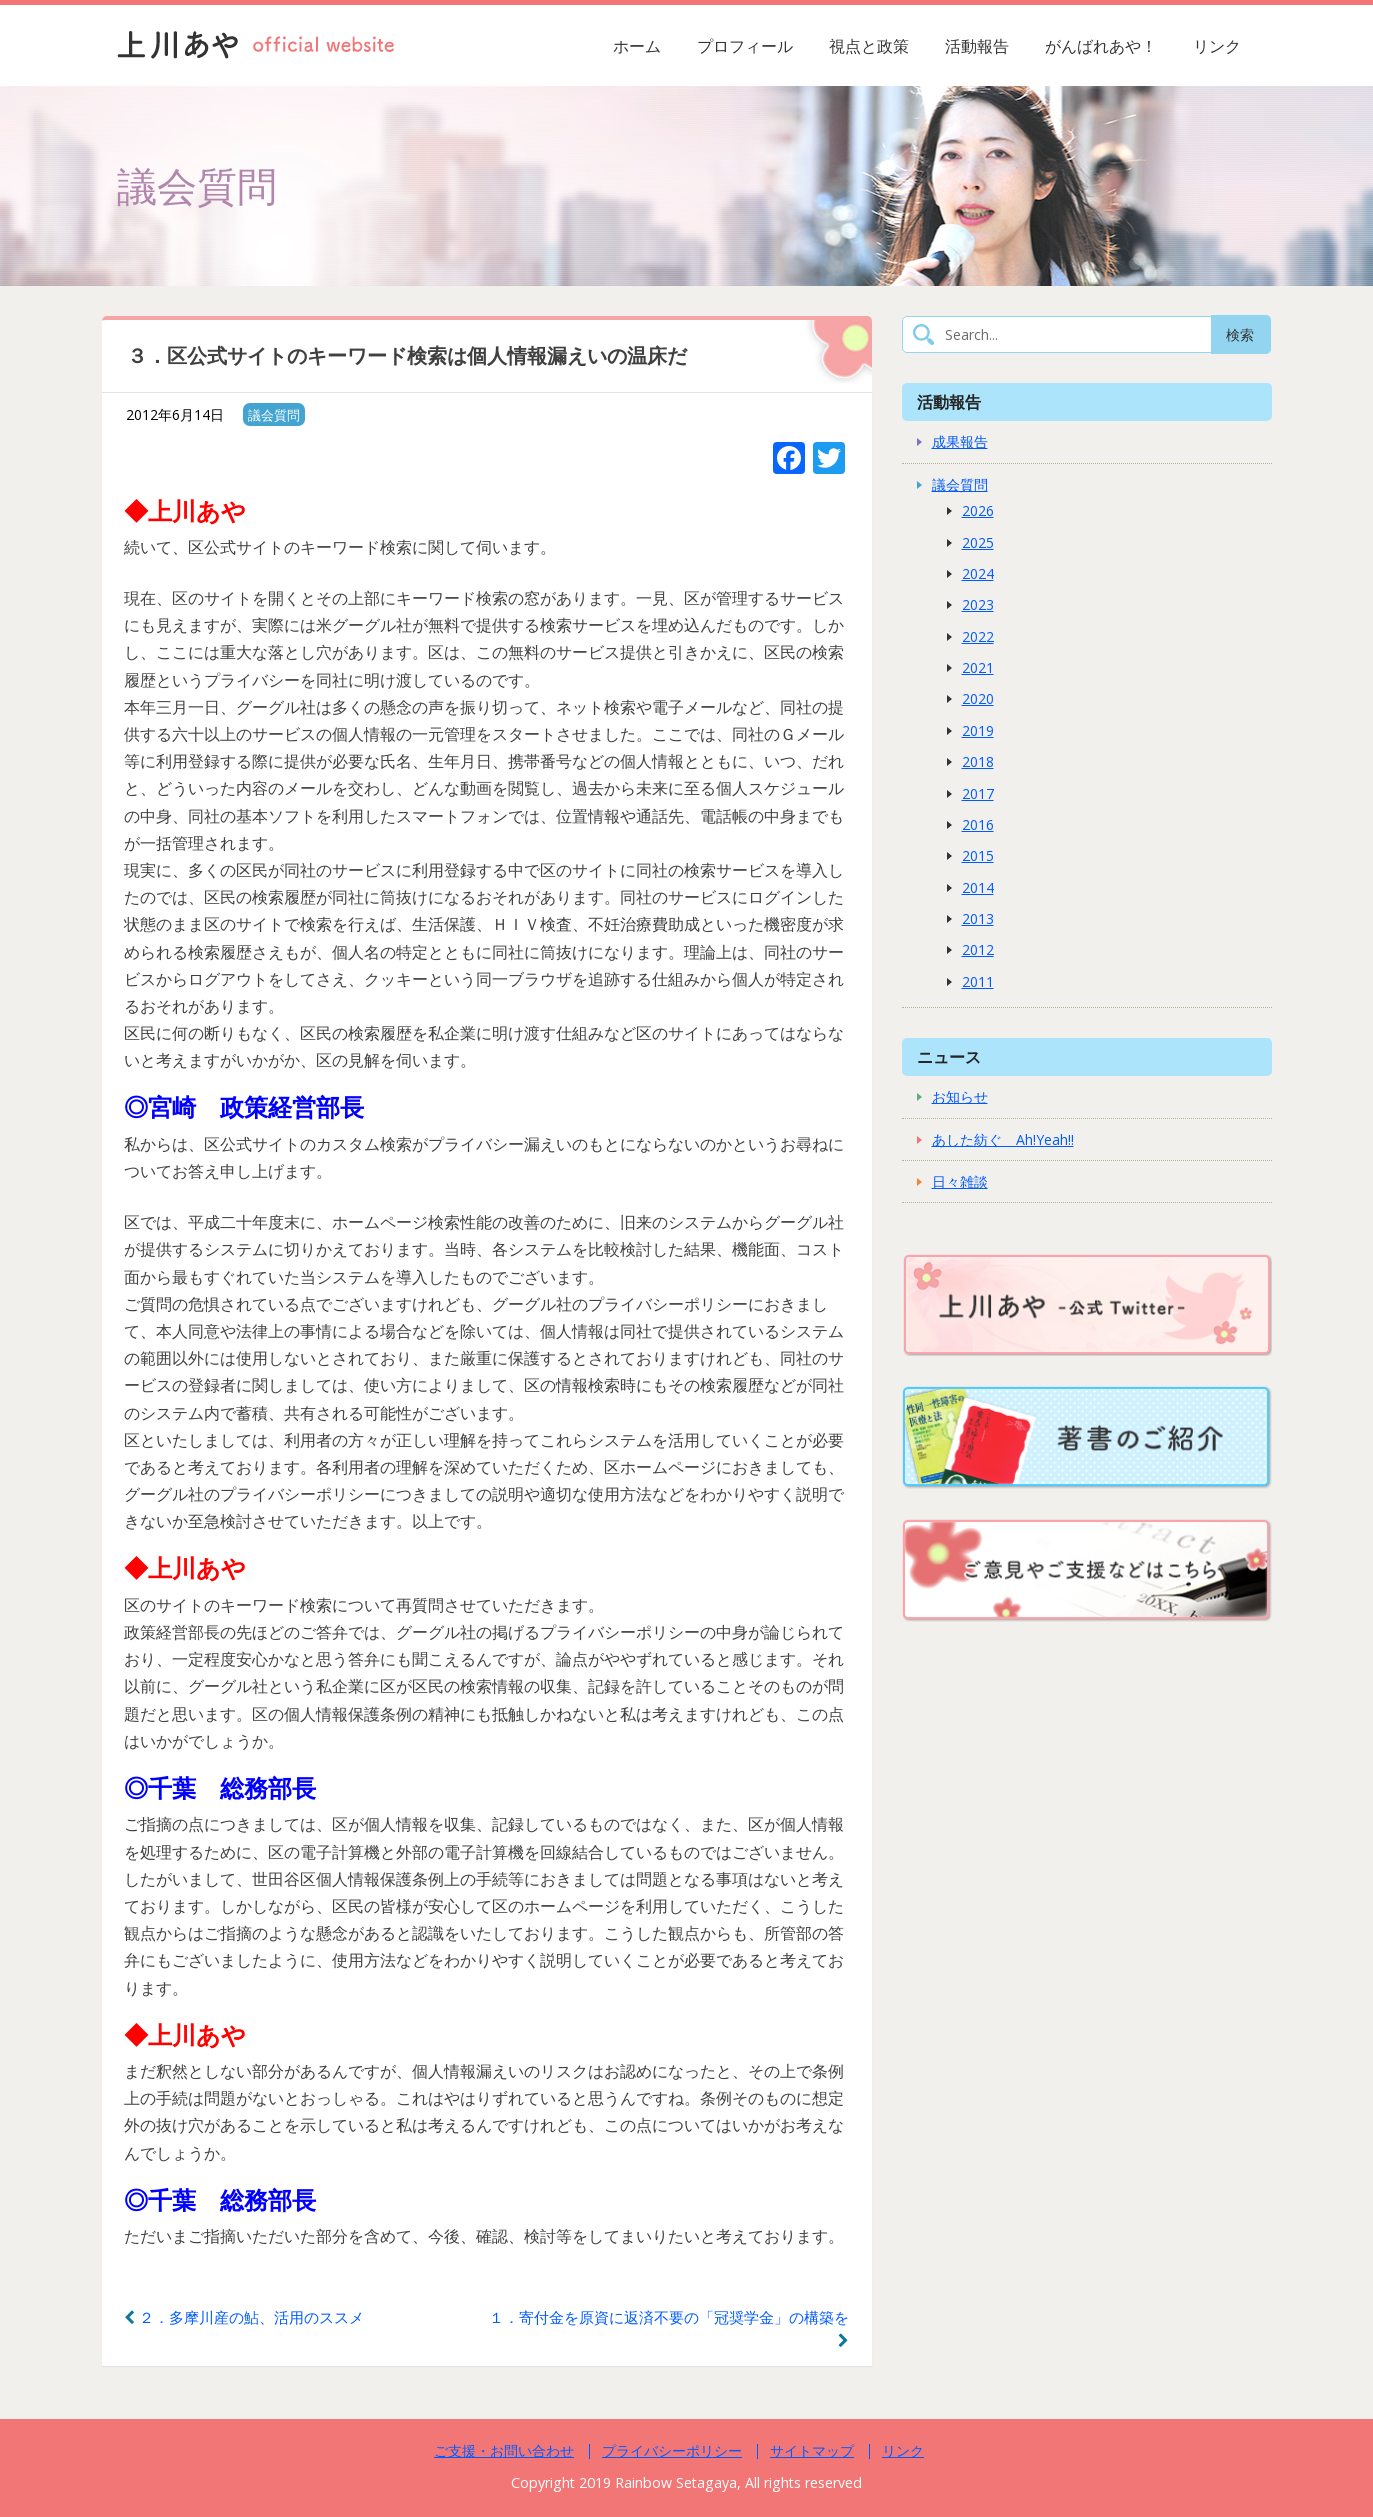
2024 (978, 573)
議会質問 (274, 415)
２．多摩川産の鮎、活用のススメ (244, 2317)
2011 (978, 981)
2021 (978, 667)
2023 (978, 604)
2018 (978, 761)
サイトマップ (812, 2450)
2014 (978, 887)
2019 (978, 730)
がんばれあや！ (1101, 46)
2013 (978, 918)
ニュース (949, 1056)
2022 (978, 636)
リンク (1217, 46)
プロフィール (745, 46)
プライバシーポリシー (672, 2450)
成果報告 (960, 441)
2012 (978, 949)
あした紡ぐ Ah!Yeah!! (1003, 1139)
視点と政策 (869, 46)
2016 (978, 824)
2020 (978, 698)
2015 (978, 855)
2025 (978, 542)
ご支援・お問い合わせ (504, 2450)
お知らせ (960, 1096)
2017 (978, 793)
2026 (978, 510)
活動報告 (977, 46)
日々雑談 (960, 1181)
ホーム (637, 46)
